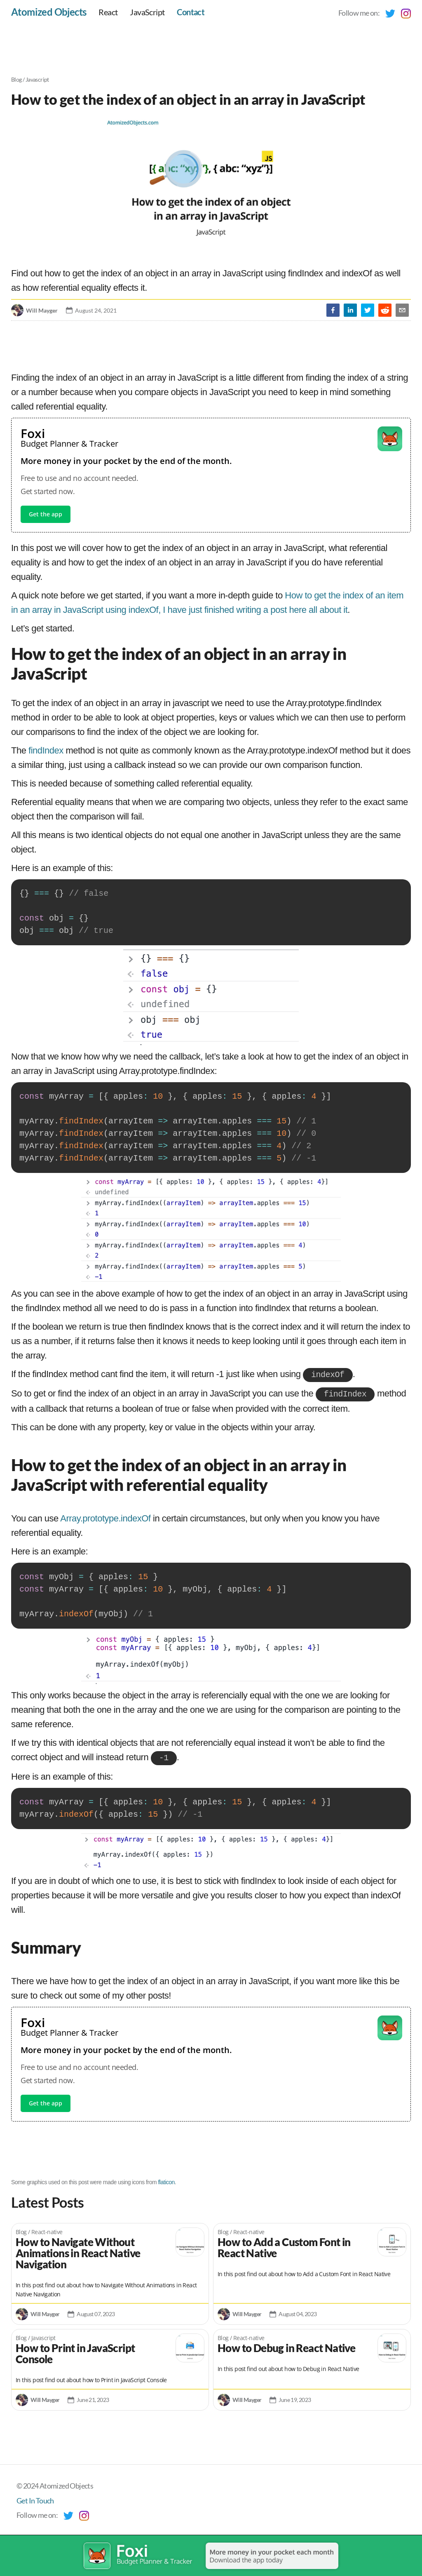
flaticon (166, 2179)
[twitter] (367, 310)
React (107, 12)
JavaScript (147, 12)
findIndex (45, 750)
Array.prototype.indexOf (105, 1517)
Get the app (45, 514)
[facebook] (333, 310)
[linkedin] (350, 310)
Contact (190, 12)
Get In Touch (35, 2498)
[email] (402, 310)
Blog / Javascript (30, 79)
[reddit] (385, 310)
